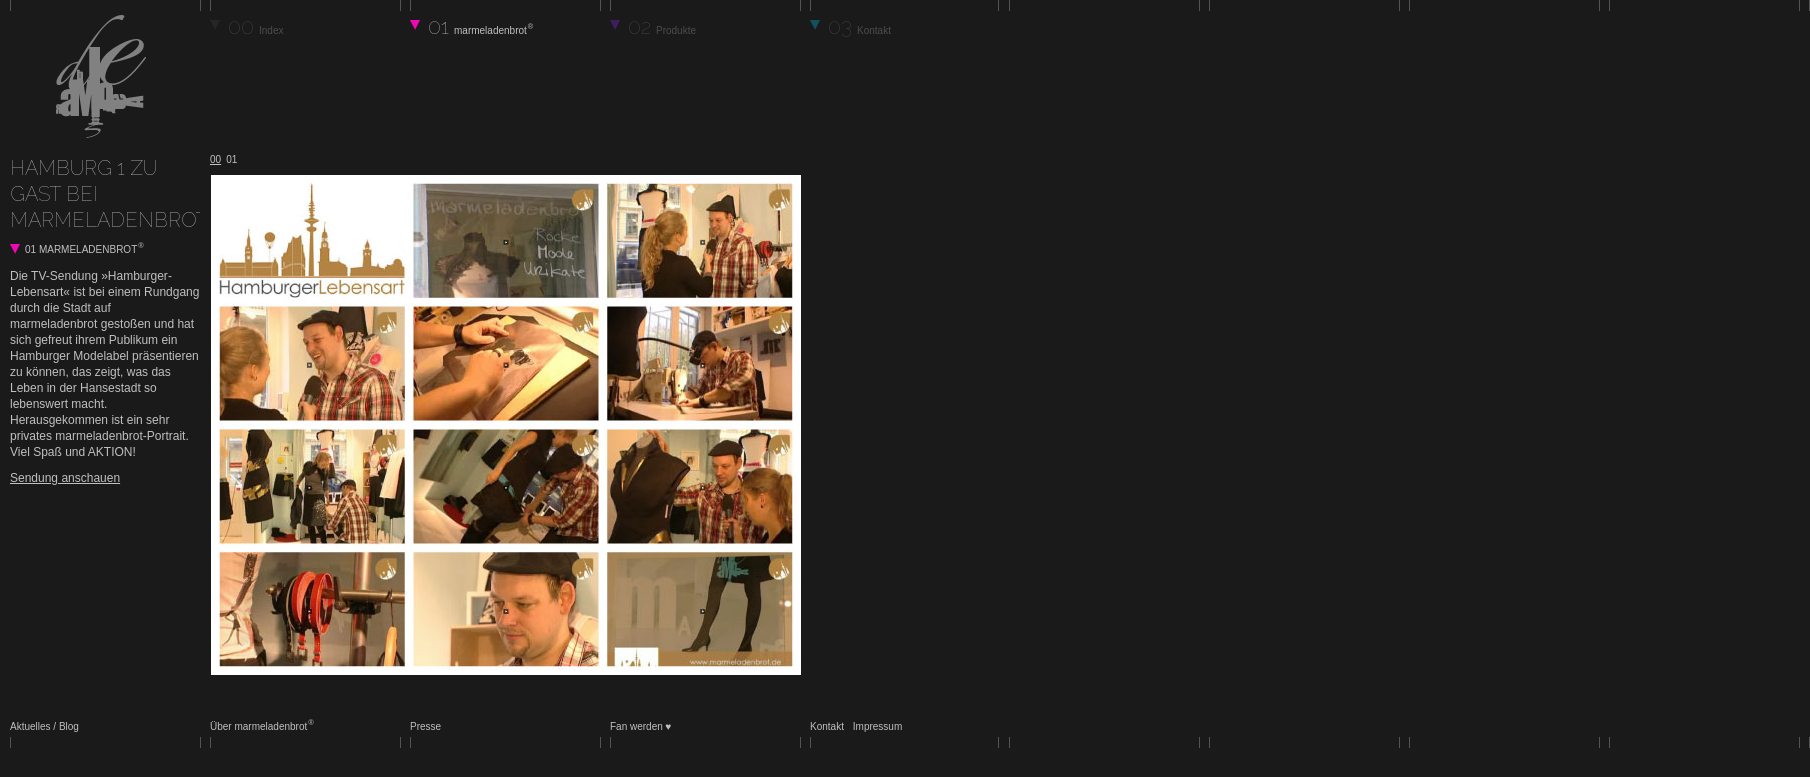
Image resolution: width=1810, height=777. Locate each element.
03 (859, 26)
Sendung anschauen (65, 478)
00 (255, 26)
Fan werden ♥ (641, 726)
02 (662, 26)
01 (480, 26)
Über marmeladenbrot (261, 726)
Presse (425, 726)
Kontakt (827, 726)
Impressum (877, 726)
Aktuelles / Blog (44, 726)
